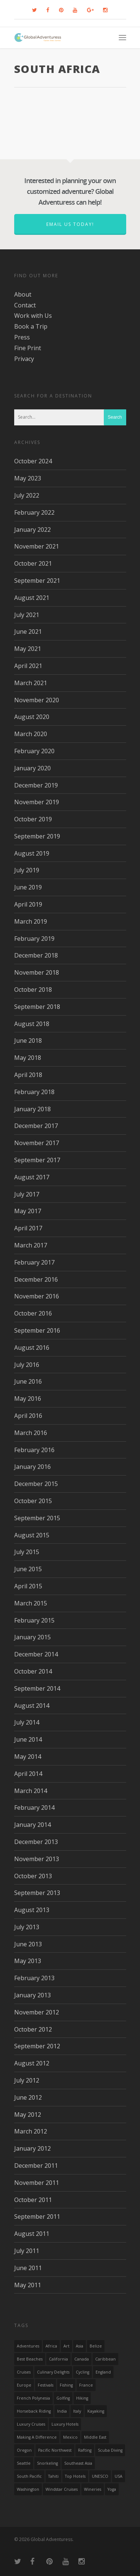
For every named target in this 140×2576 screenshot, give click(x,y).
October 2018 (33, 989)
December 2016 (36, 1279)
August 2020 (31, 717)
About (22, 294)
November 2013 (36, 1859)
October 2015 (33, 1501)
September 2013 (37, 1893)
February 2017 (34, 1262)
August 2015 (31, 1535)
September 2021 (37, 580)
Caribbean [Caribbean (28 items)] (105, 2359)
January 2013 (32, 1995)
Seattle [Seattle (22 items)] (24, 2463)
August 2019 (31, 853)
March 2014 (30, 1791)
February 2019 (34, 938)
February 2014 (34, 1807)
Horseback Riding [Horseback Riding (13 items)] (34, 2411)
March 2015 (30, 1603)
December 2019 (36, 785)
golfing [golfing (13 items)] (63, 2398)
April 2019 (28, 904)
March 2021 (30, 683)
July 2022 (26, 495)
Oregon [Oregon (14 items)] (24, 2450)
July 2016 (26, 1365)
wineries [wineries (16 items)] (92, 2489)
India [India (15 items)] (62, 2411)
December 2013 (36, 1842)
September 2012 (37, 2046)
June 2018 (28, 1040)
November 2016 (36, 1296)
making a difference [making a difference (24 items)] (37, 2437)
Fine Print (27, 348)
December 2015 (36, 1484)
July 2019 (26, 870)
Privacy (24, 359)
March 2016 (30, 1433)
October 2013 (33, 1876)
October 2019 (33, 819)
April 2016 (28, 1416)
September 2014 (37, 1688)
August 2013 (31, 1910)
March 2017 (30, 1245)
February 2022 (34, 512)
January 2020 (32, 768)
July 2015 (26, 1552)
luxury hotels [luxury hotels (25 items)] (65, 2424)
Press (22, 337)
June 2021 (28, 631)
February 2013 (34, 1978)
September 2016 (37, 1330)
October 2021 (33, 563)
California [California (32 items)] (58, 2359)
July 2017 (26, 1194)
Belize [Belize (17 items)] (96, 2346)
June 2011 (28, 2268)
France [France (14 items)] (86, 2385)
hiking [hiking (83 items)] (82, 2398)
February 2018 (34, 1092)
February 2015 (34, 1620)
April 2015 (28, 1586)
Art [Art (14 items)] (66, 2346)
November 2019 (36, 802)
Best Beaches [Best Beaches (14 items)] (30, 2359)
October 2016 (33, 1313)
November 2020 (36, 700)
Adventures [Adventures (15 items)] (28, 2346)
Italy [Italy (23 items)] (77, 2411)
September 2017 (37, 1160)
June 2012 (28, 2097)
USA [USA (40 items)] (118, 2476)
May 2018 (27, 1058)
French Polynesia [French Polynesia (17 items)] (33, 2398)
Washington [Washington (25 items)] (28, 2489)
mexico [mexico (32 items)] (70, 2437)
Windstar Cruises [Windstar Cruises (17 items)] (62, 2489)
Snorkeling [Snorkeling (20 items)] (47, 2463)
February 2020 (34, 751)
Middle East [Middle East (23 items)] (95, 2437)
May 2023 (27, 478)
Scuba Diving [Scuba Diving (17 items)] (110, 2450)
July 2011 (26, 2251)
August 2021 (31, 598)
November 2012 (36, 2012)
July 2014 (26, 1722)
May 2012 (27, 2114)
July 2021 (26, 615)
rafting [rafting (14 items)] (84, 2450)
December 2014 (36, 1654)
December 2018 (36, 955)
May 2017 (27, 1211)
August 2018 (31, 1024)
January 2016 (32, 1467)
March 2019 (30, 921)
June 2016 (28, 1381)
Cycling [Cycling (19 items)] (82, 2372)
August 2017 (31, 1177)
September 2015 (37, 1518)
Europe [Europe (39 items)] (24, 2385)
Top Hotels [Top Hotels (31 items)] (75, 2476)
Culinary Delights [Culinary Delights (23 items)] (53, 2372)
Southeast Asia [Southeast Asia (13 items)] (78, 2463)
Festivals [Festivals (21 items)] (45, 2385)
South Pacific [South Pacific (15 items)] (29, 2476)
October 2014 (33, 1671)
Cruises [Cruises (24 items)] (24, 2372)
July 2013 (26, 1927)
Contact (25, 305)
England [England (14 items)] (103, 2372)
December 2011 (36, 2165)
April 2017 (28, 1228)
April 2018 (28, 1075)
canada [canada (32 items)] (81, 2359)
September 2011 (37, 2216)
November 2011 (36, 2183)
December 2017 (36, 1126)
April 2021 (28, 666)
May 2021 (27, 649)
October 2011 (33, 2200)
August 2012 (31, 2063)
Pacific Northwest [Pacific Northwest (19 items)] (55, 2450)
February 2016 (34, 1450)
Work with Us (33, 315)
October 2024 (33, 461)
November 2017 (36, 1143)
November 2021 (36, 546)
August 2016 (31, 1347)
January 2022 (32, 529)
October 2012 (33, 2029)
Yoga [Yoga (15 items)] (112, 2489)
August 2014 (31, 1705)
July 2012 (26, 2080)
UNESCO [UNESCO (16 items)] (100, 2476)
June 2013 (28, 1944)
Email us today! (70, 224)
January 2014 (32, 1825)
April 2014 (28, 1774)
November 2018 (36, 972)
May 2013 (27, 1961)
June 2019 (28, 887)
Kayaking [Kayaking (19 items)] (95, 2411)
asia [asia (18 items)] (79, 2346)
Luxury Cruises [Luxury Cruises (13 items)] (31, 2424)
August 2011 (31, 2234)
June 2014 (28, 1739)
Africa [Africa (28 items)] (51, 2346)
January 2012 (32, 2148)
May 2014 (27, 1756)
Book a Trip (30, 326)
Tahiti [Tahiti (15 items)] (53, 2476)
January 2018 (32, 1109)
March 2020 (30, 734)
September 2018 (37, 1007)
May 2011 (27, 2285)
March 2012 (30, 2131)
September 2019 (37, 836)
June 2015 (28, 1569)
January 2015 (32, 1637)
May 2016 (27, 1398)
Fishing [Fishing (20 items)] (66, 2385)
